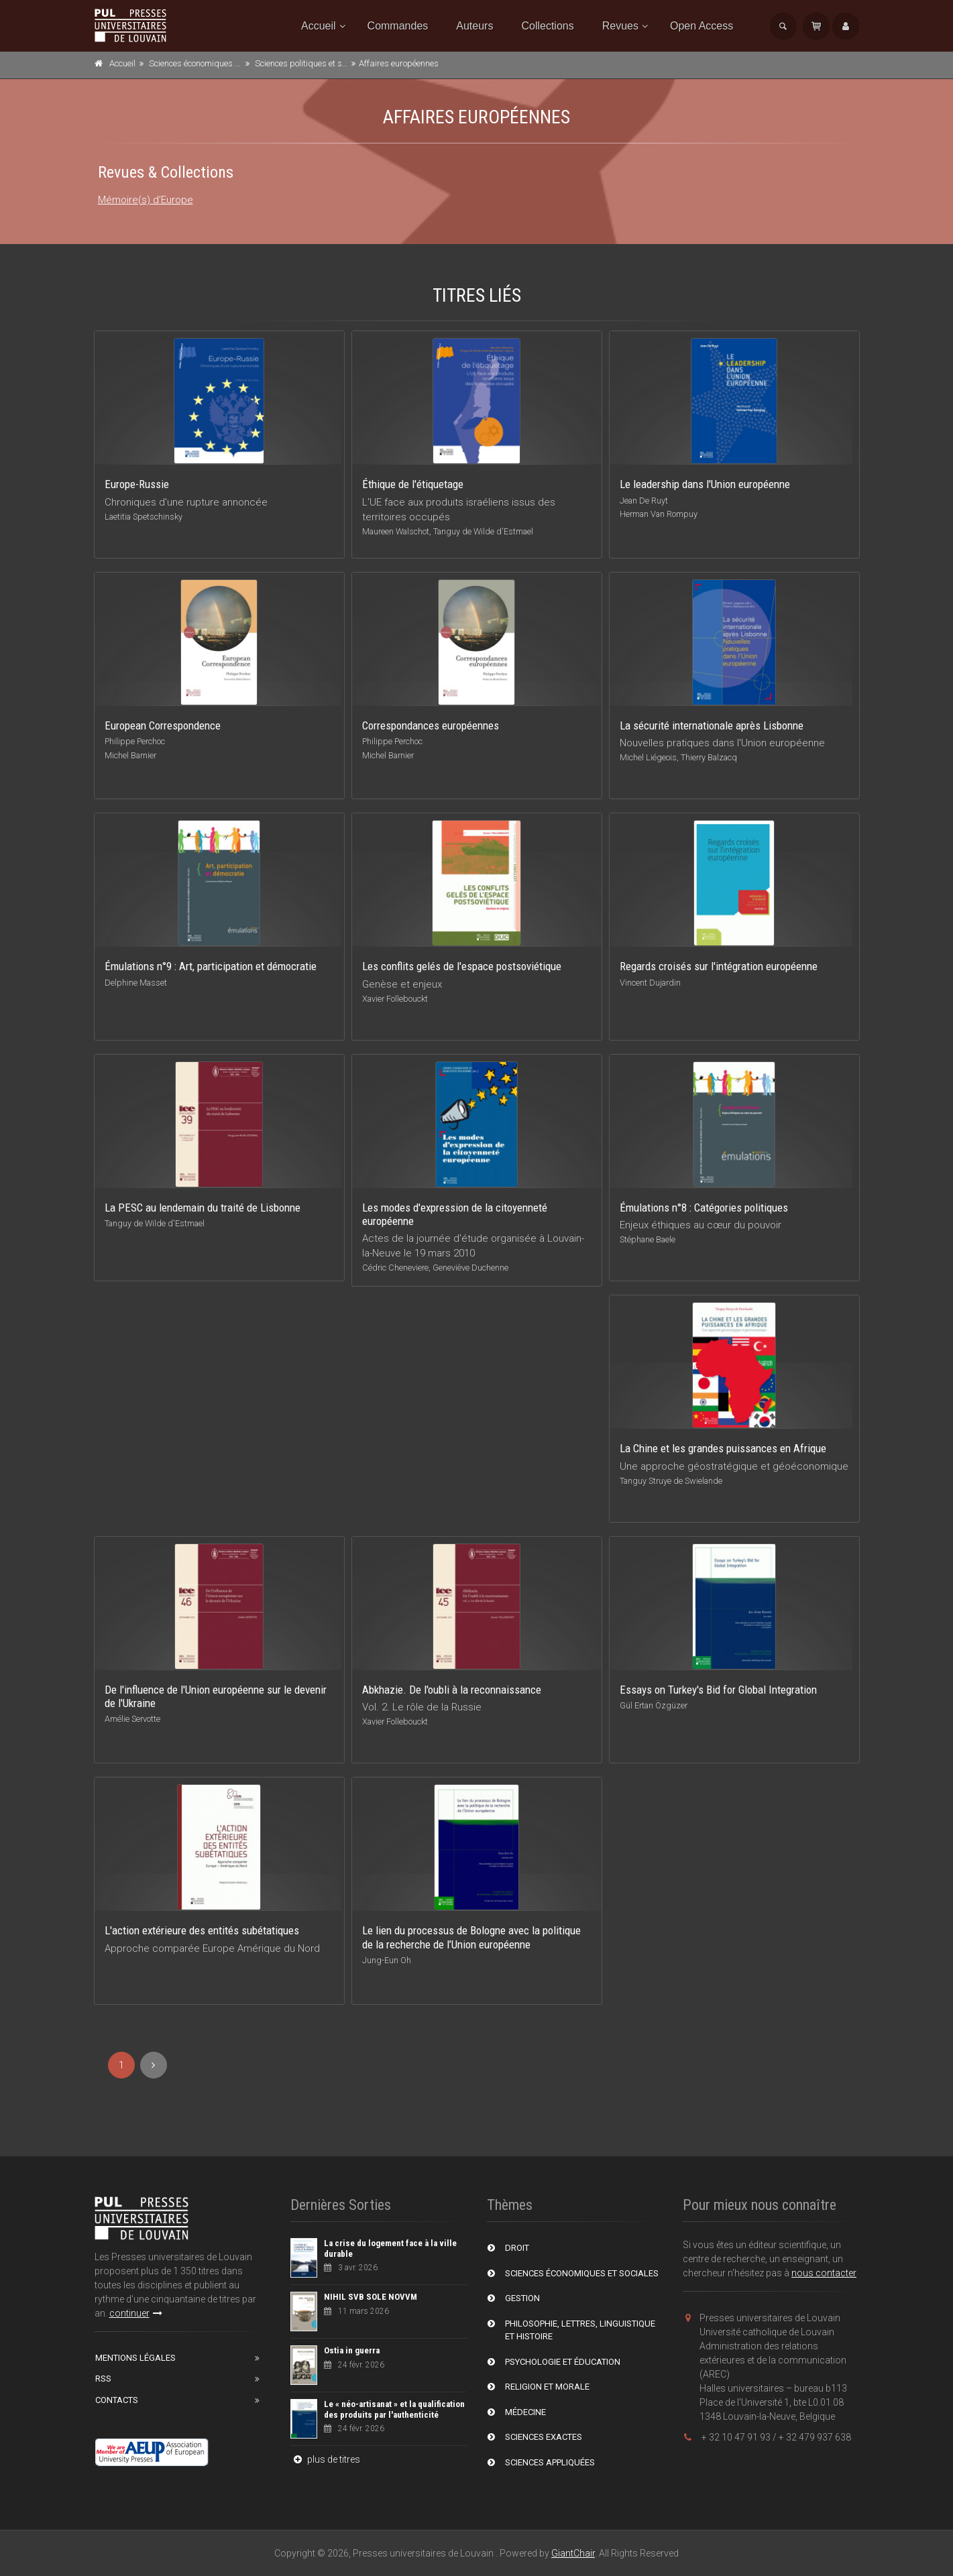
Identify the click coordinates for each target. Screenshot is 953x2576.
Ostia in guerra (352, 2350)
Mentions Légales (135, 2358)
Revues (620, 26)
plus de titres (325, 2459)
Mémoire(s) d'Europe (145, 200)
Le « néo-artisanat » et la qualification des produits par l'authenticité (394, 2409)
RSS (103, 2379)
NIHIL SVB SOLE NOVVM (370, 2297)
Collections (547, 26)
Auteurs (474, 26)
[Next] (153, 2065)
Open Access (701, 26)
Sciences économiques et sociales (211, 63)
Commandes (398, 26)
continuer (135, 2313)
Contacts (116, 2400)
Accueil (318, 26)
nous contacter (823, 2273)
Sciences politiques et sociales (311, 63)
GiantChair (573, 2553)
